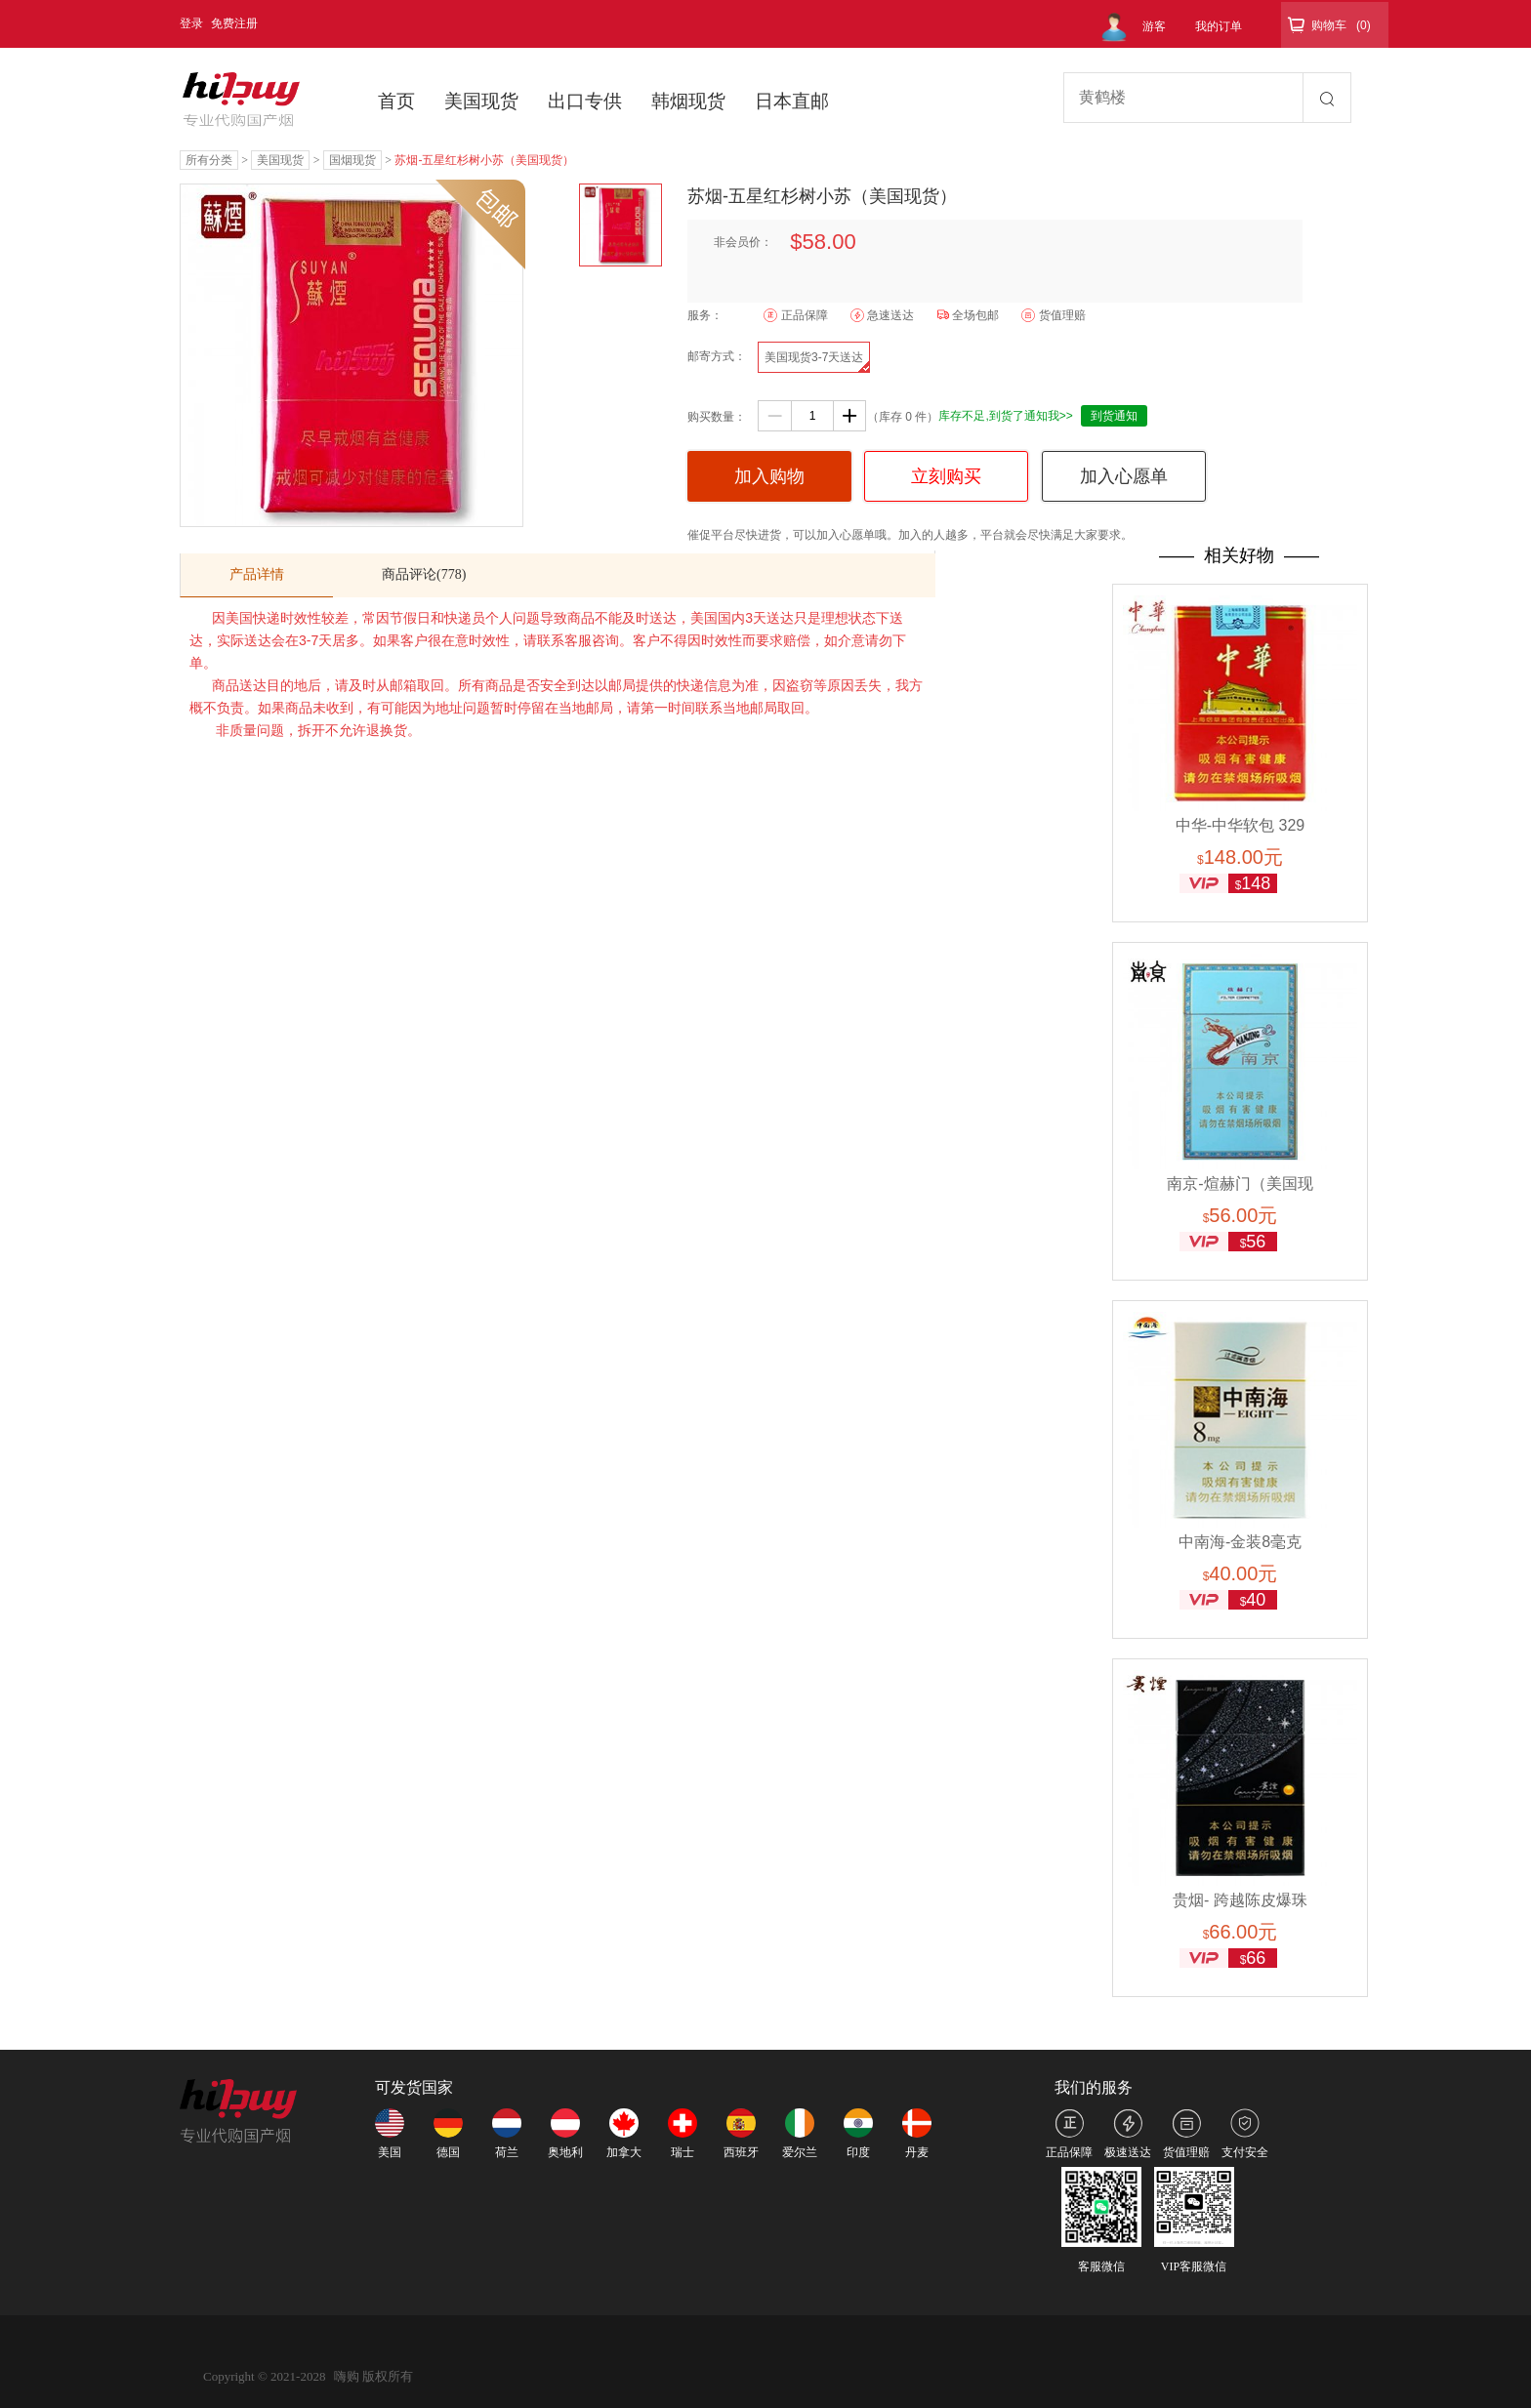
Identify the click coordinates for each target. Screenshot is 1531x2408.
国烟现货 (352, 160)
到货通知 (1114, 416)
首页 (396, 101)
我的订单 (1218, 26)
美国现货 (481, 101)
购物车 (1328, 25)
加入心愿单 (1124, 476)
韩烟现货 (688, 101)
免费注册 (234, 23)
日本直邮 (792, 101)
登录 (191, 23)
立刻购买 (946, 476)
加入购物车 (769, 484)
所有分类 (209, 160)
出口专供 (585, 101)
